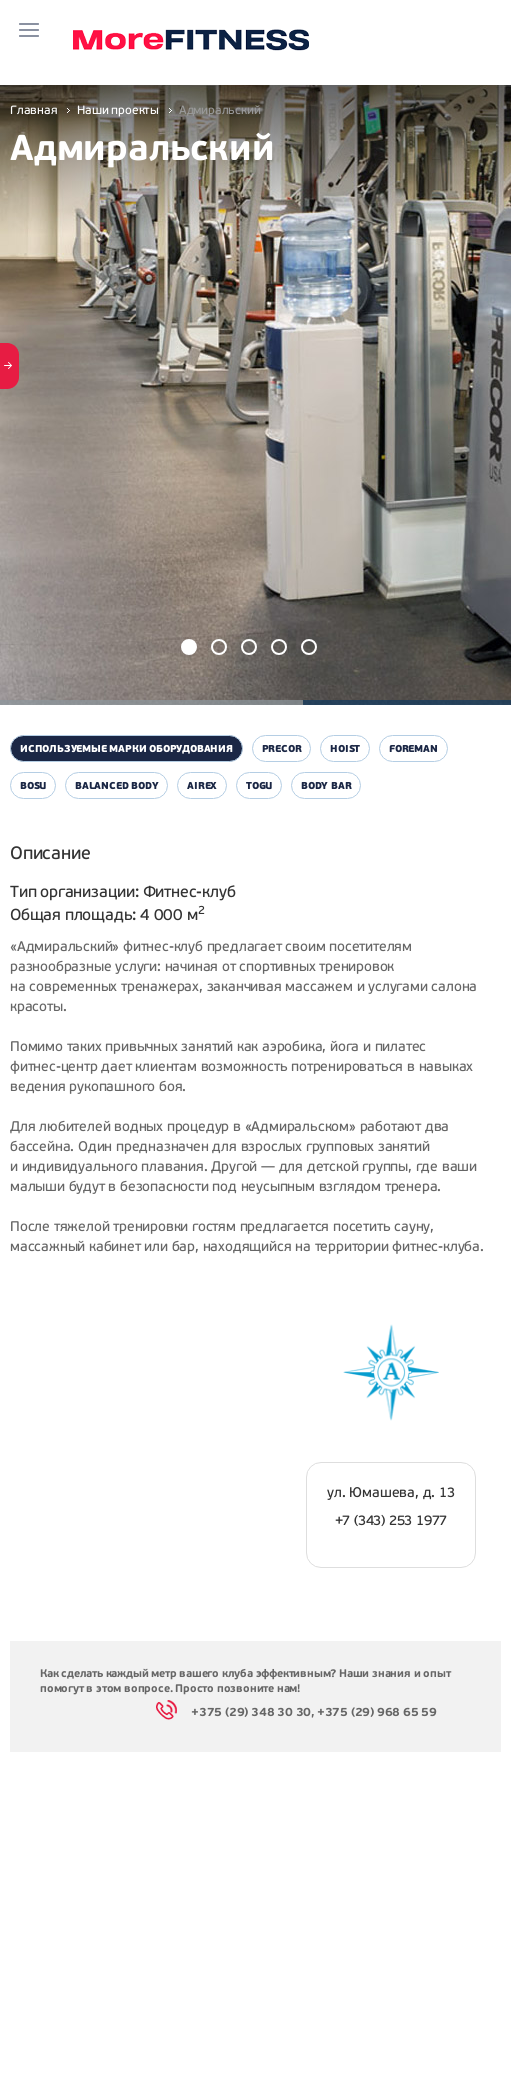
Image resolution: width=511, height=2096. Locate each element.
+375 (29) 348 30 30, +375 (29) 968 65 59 (296, 1713)
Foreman (413, 748)
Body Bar (326, 785)
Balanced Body (116, 785)
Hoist (345, 748)
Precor (282, 748)
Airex (202, 785)
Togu (259, 785)
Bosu (33, 785)
